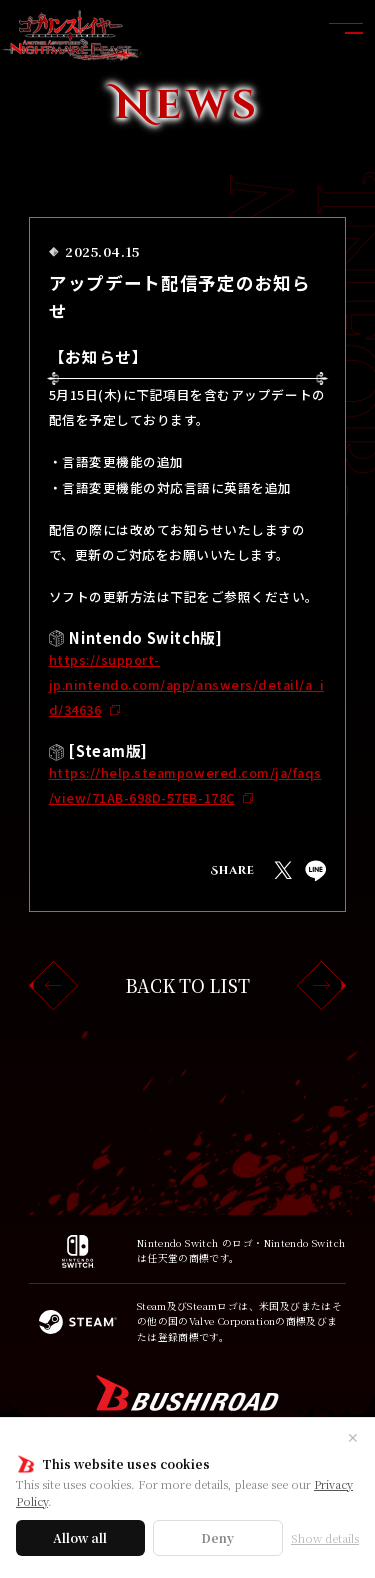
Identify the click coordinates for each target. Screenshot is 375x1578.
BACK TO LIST (187, 986)
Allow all (80, 1537)
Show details (325, 1538)
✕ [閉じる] (353, 1437)
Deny (217, 1537)
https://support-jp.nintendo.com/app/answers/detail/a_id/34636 (186, 685)
